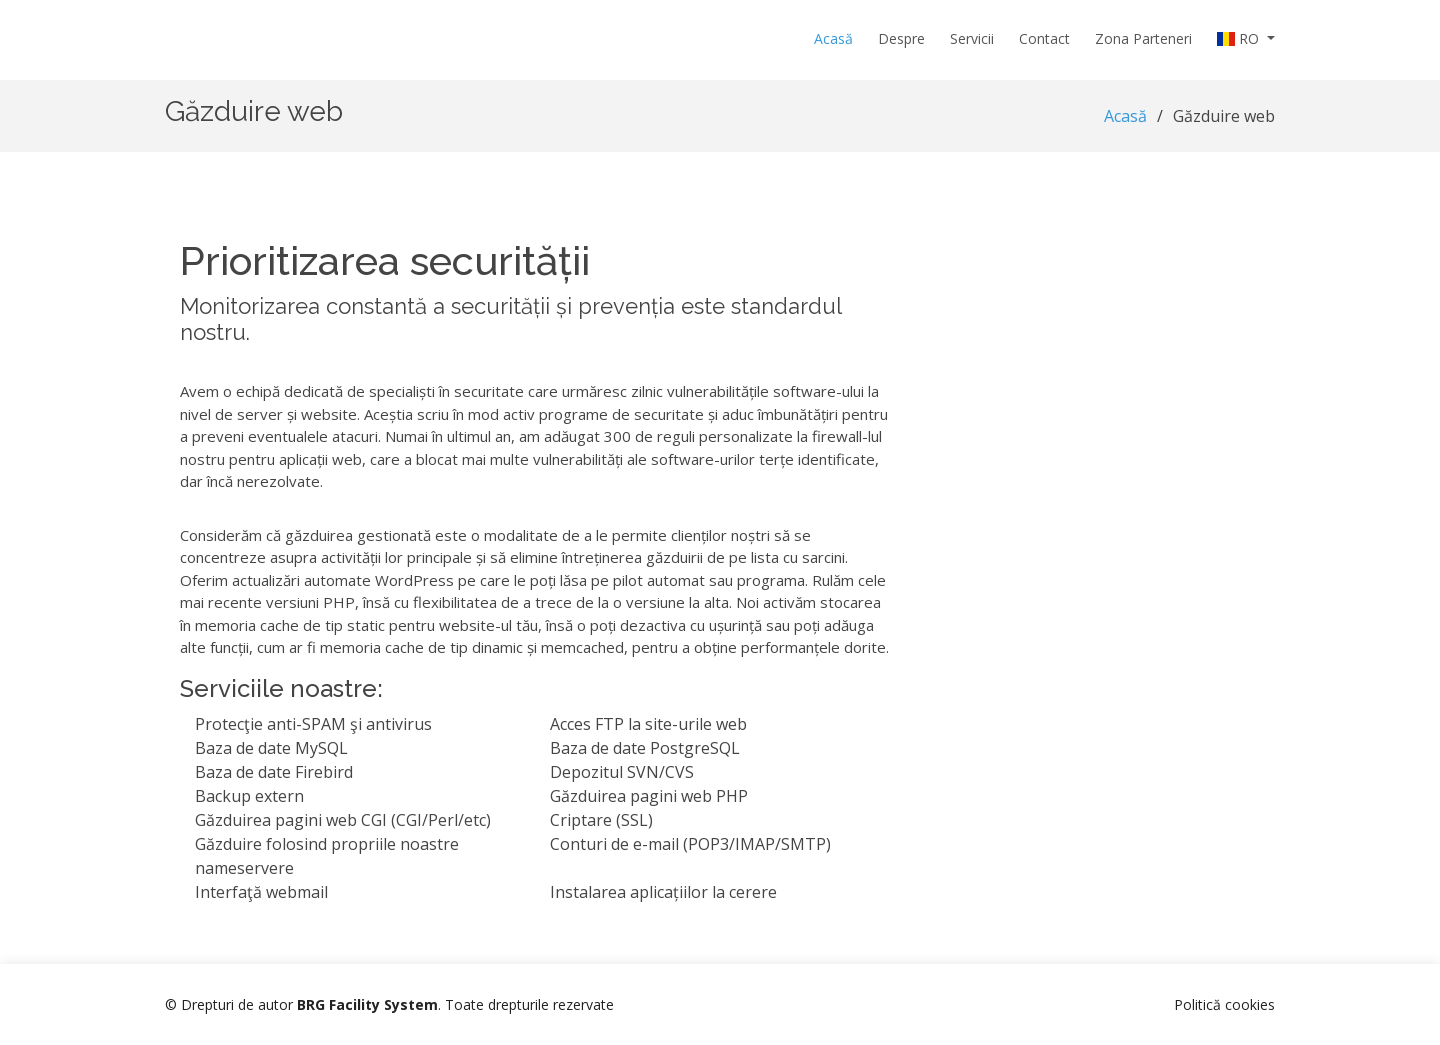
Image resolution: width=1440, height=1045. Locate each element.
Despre (901, 38)
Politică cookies (1224, 1004)
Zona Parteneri (1143, 38)
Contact (1044, 38)
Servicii (972, 38)
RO (1240, 38)
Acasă (833, 38)
